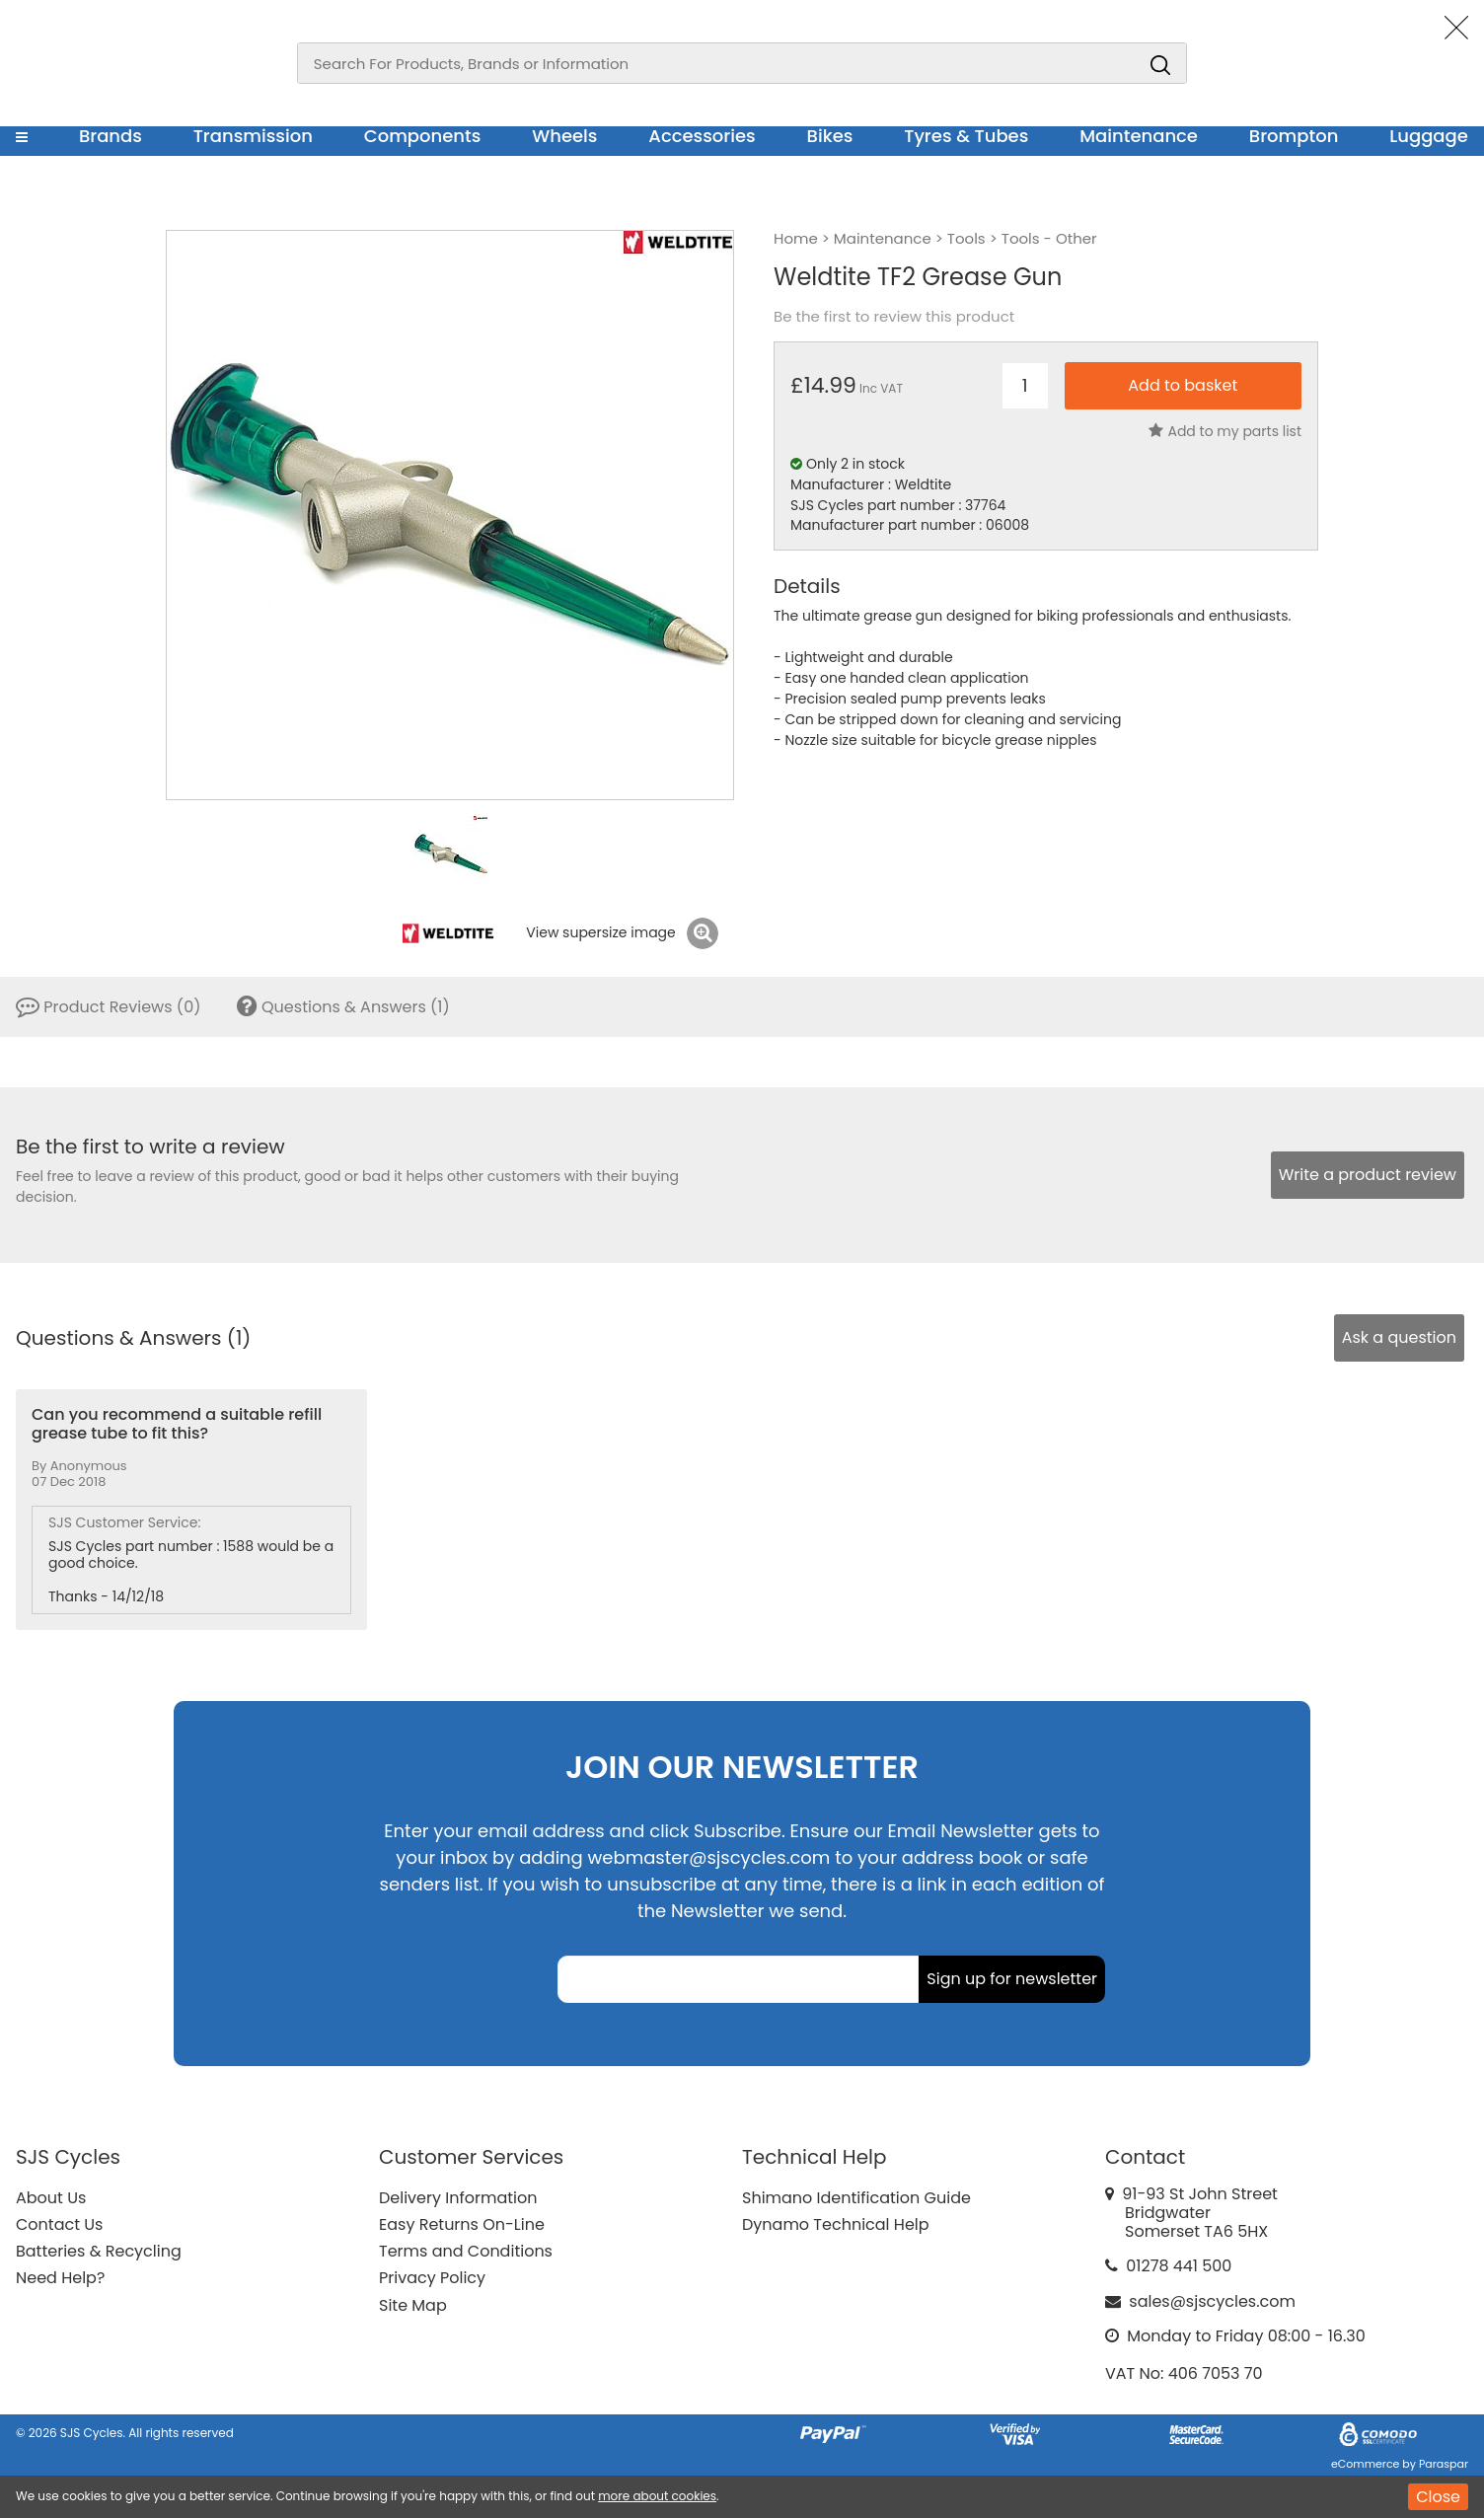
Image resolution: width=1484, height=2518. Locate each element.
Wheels (564, 135)
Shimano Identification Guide (856, 2197)
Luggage (1428, 135)
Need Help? (60, 2277)
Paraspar (1443, 2464)
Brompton (1294, 135)
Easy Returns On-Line (462, 2224)
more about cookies (657, 2495)
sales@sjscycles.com (1212, 2301)
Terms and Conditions (466, 2251)
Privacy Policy (432, 2277)
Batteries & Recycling (99, 2251)
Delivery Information (458, 2197)
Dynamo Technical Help (835, 2224)
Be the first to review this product (894, 317)
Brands (110, 135)
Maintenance (1138, 135)
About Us (51, 2197)
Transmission (253, 135)
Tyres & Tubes (966, 135)
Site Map (413, 2305)
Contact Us (59, 2224)
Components (423, 135)
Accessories (701, 135)
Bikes (830, 135)
